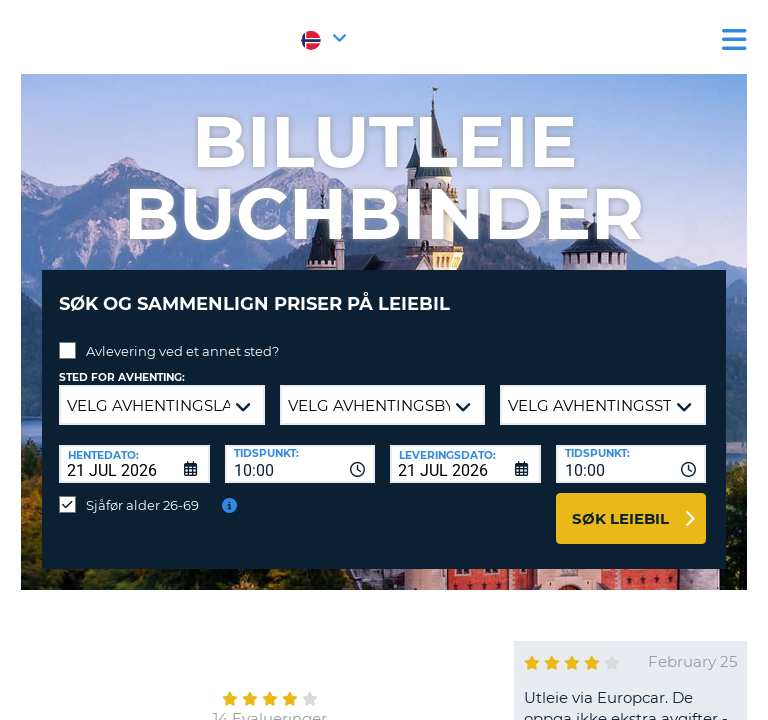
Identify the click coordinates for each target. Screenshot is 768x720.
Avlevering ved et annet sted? (182, 351)
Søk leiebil (620, 518)
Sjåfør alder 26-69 (142, 505)
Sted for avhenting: (122, 377)
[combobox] (300, 464)
